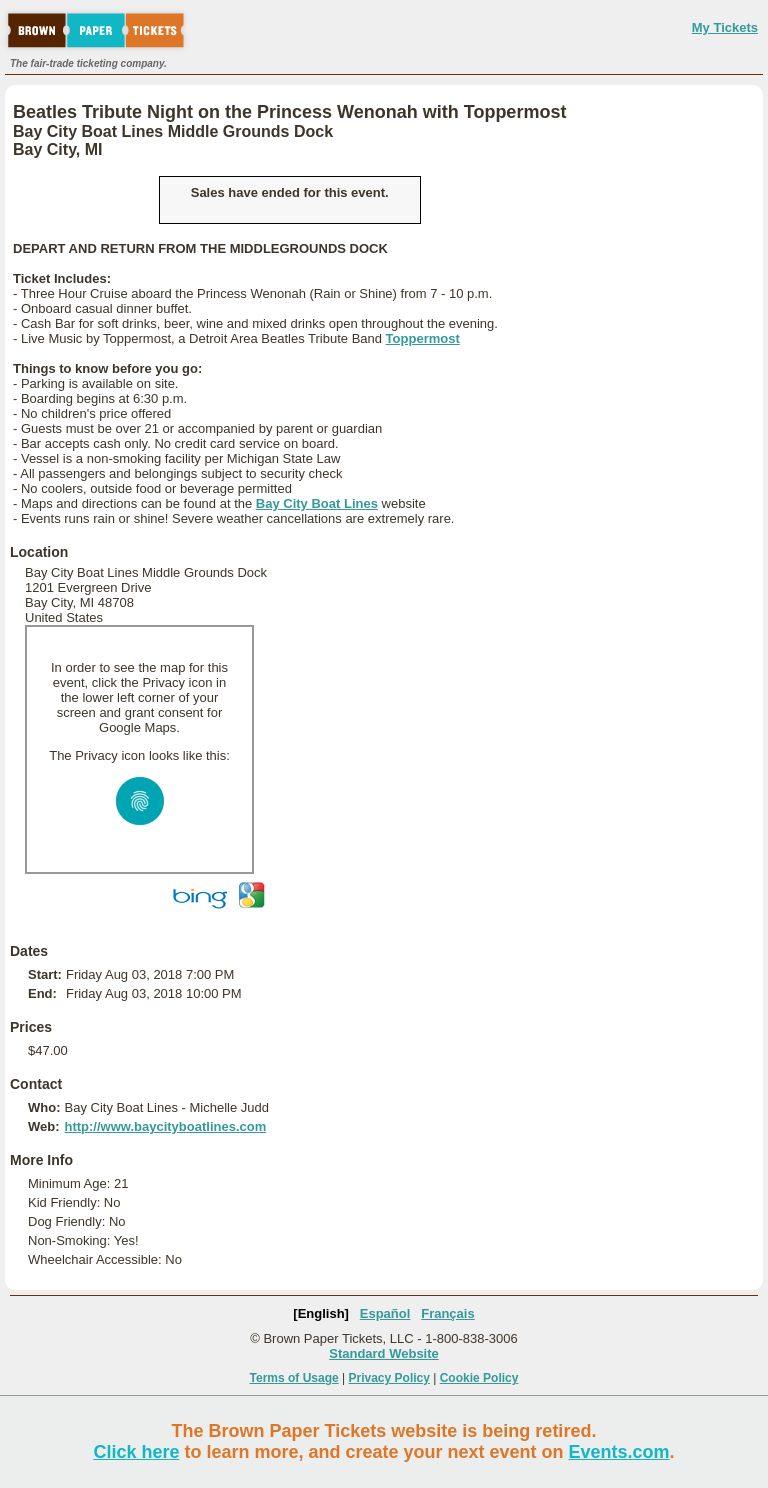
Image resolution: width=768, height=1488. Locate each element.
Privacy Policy (389, 1378)
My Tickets (725, 27)
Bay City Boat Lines (317, 503)
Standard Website (384, 1353)
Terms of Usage (294, 1378)
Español (385, 1313)
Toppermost (423, 338)
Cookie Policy (479, 1378)
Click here (136, 1452)
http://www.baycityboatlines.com (165, 1126)
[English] (321, 1313)
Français (447, 1313)
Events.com (619, 1452)
